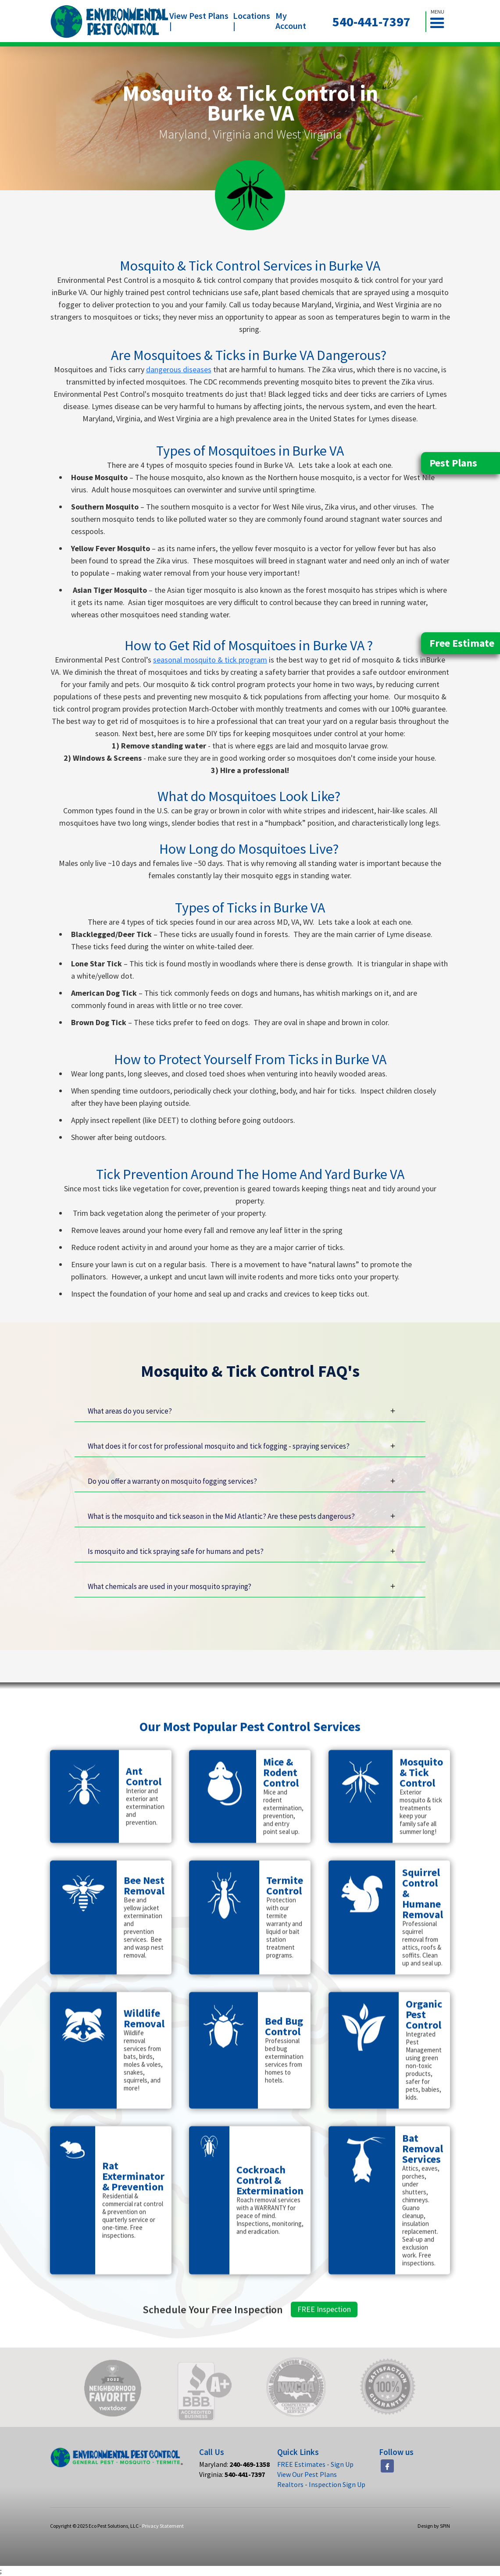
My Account (290, 20)
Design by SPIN (434, 2526)
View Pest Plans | (199, 20)
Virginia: (232, 2474)
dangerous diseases (178, 369)
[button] (440, 22)
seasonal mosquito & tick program (210, 660)
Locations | (251, 20)
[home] (109, 21)
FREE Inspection (324, 2350)
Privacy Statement (163, 2526)
